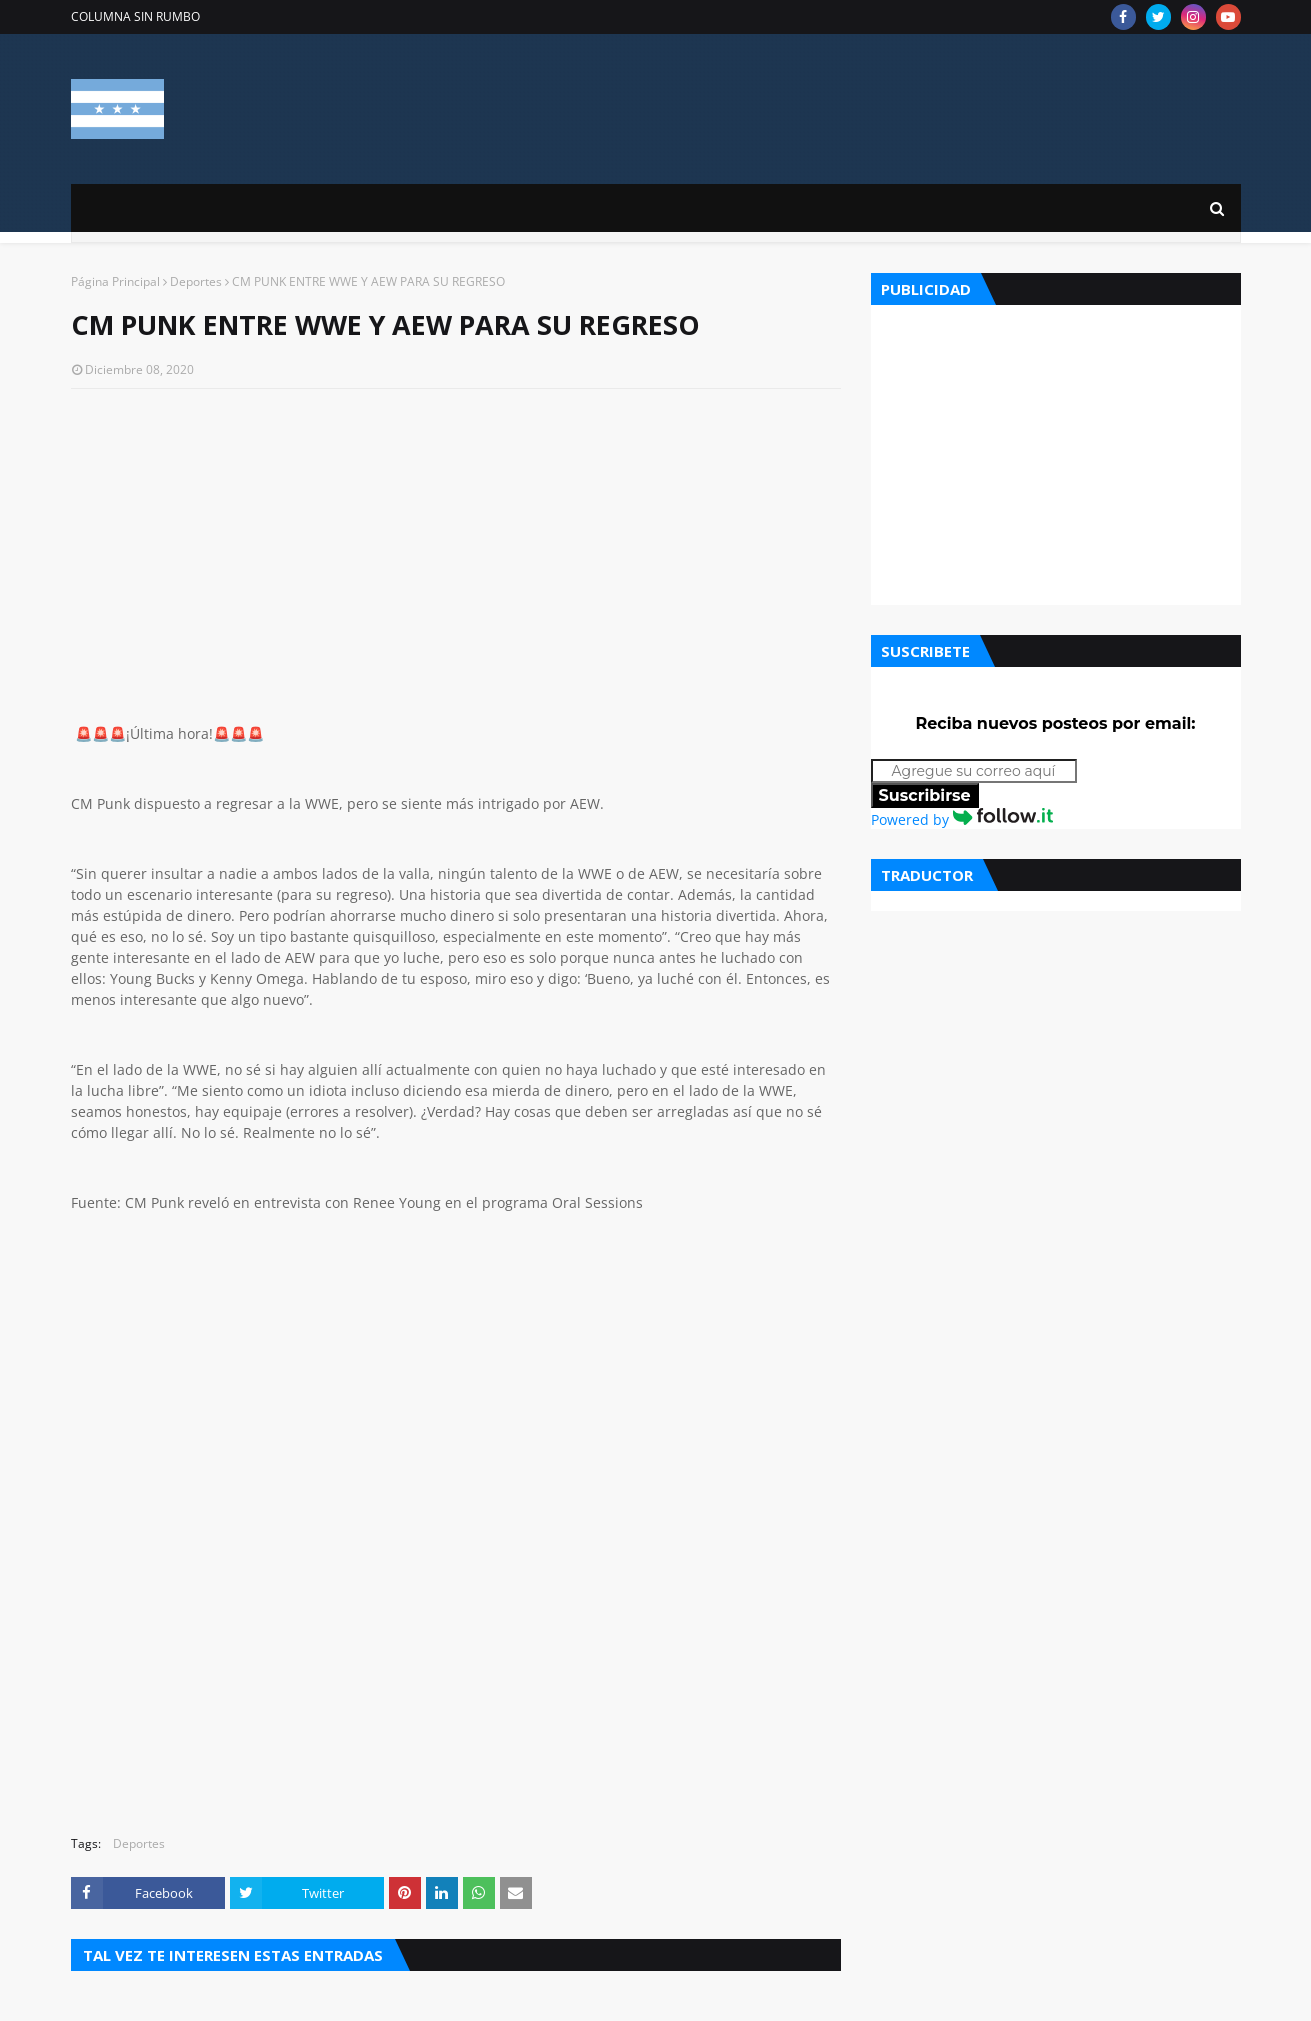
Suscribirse (925, 795)
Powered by (962, 819)
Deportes (196, 281)
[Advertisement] (456, 549)
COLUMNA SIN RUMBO (135, 16)
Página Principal (115, 281)
